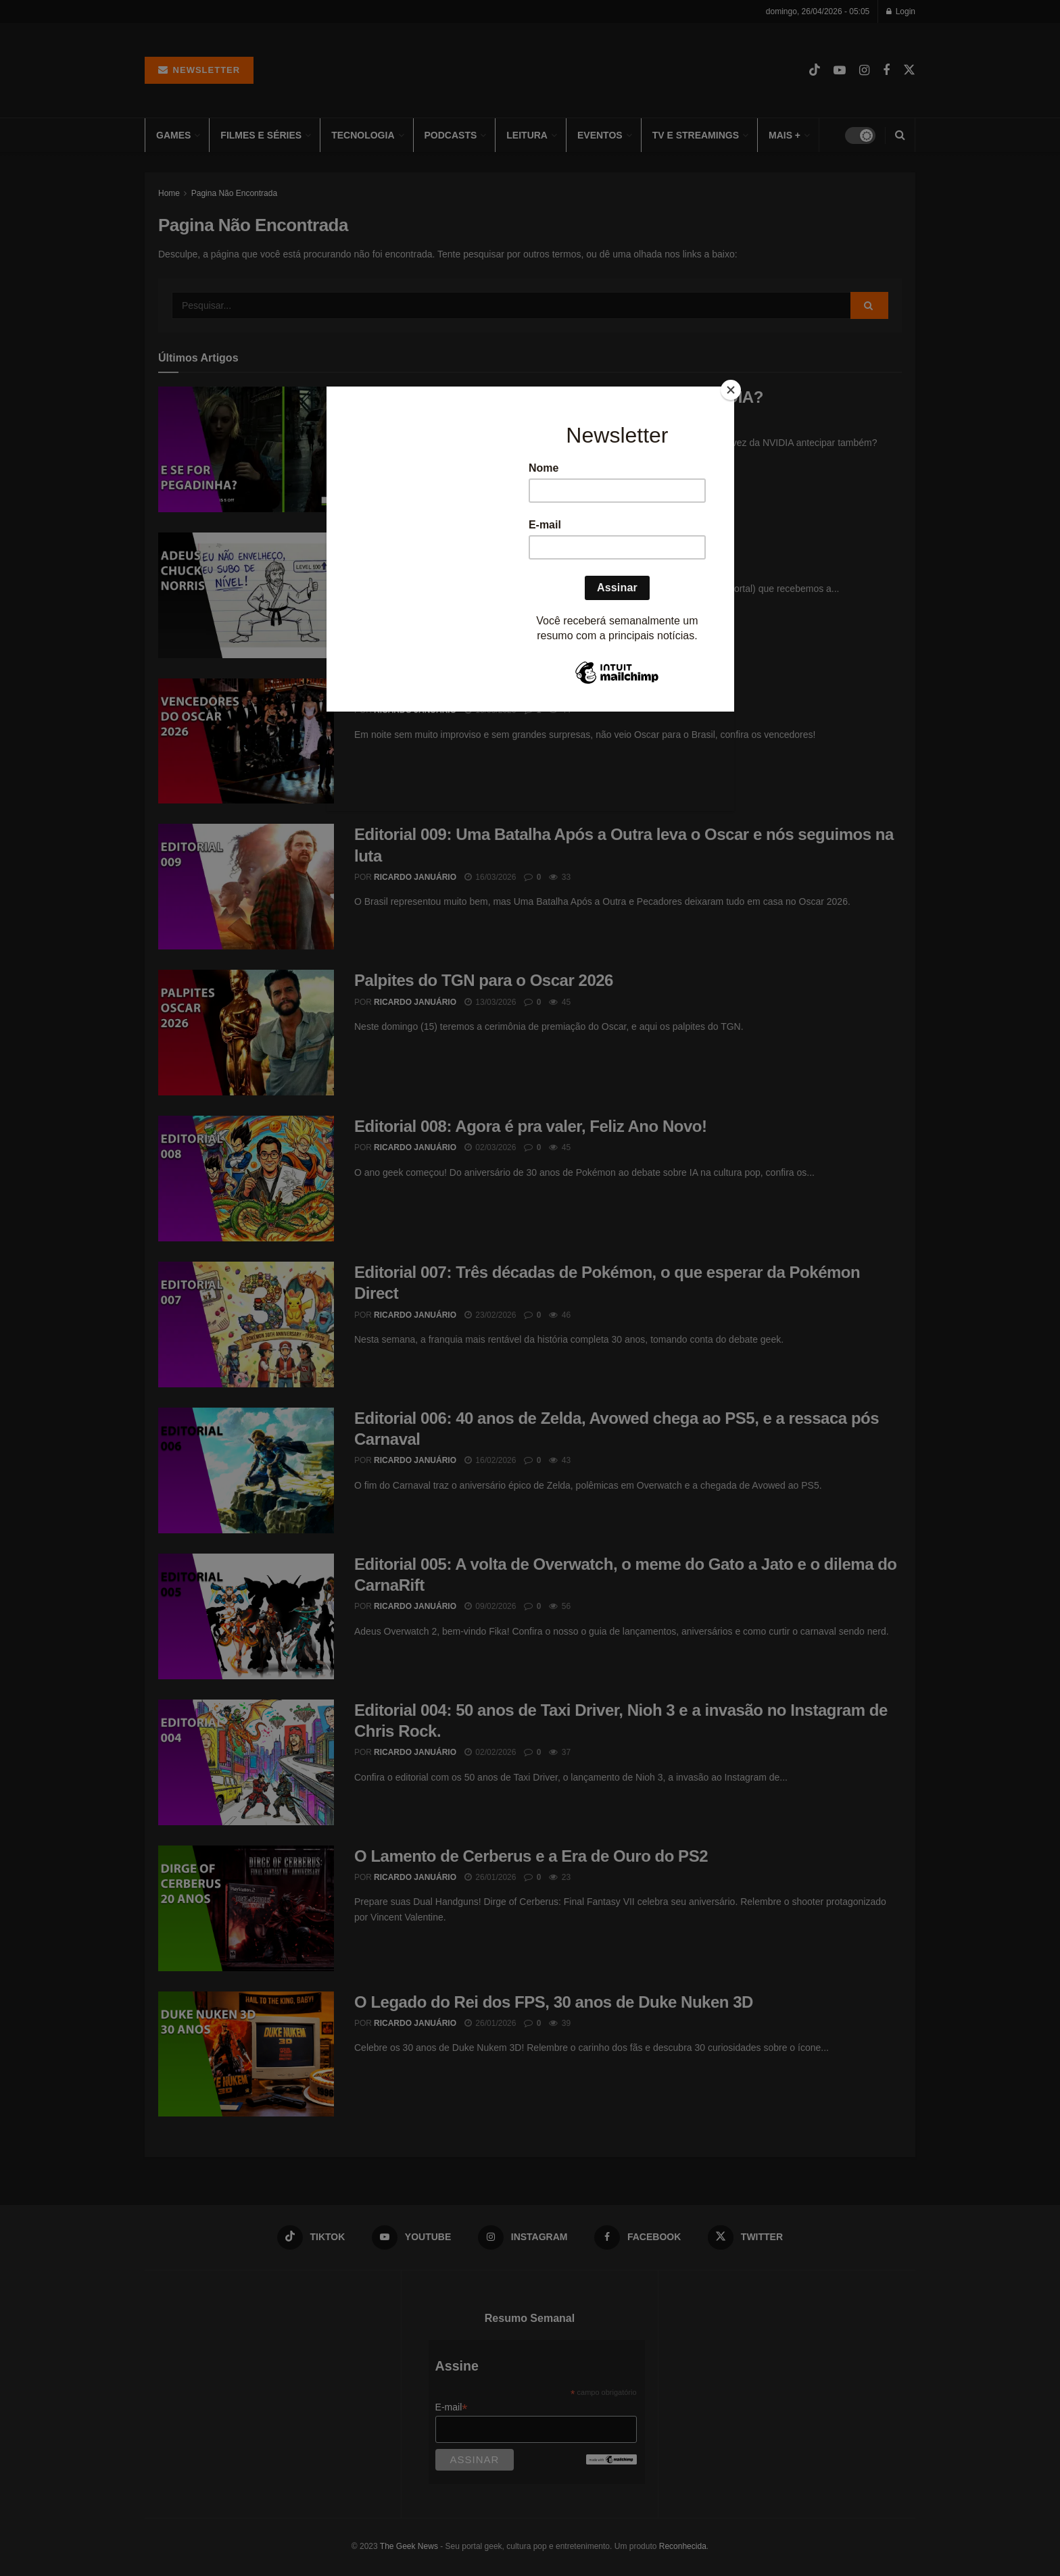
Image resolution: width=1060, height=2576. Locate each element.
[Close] (731, 390)
